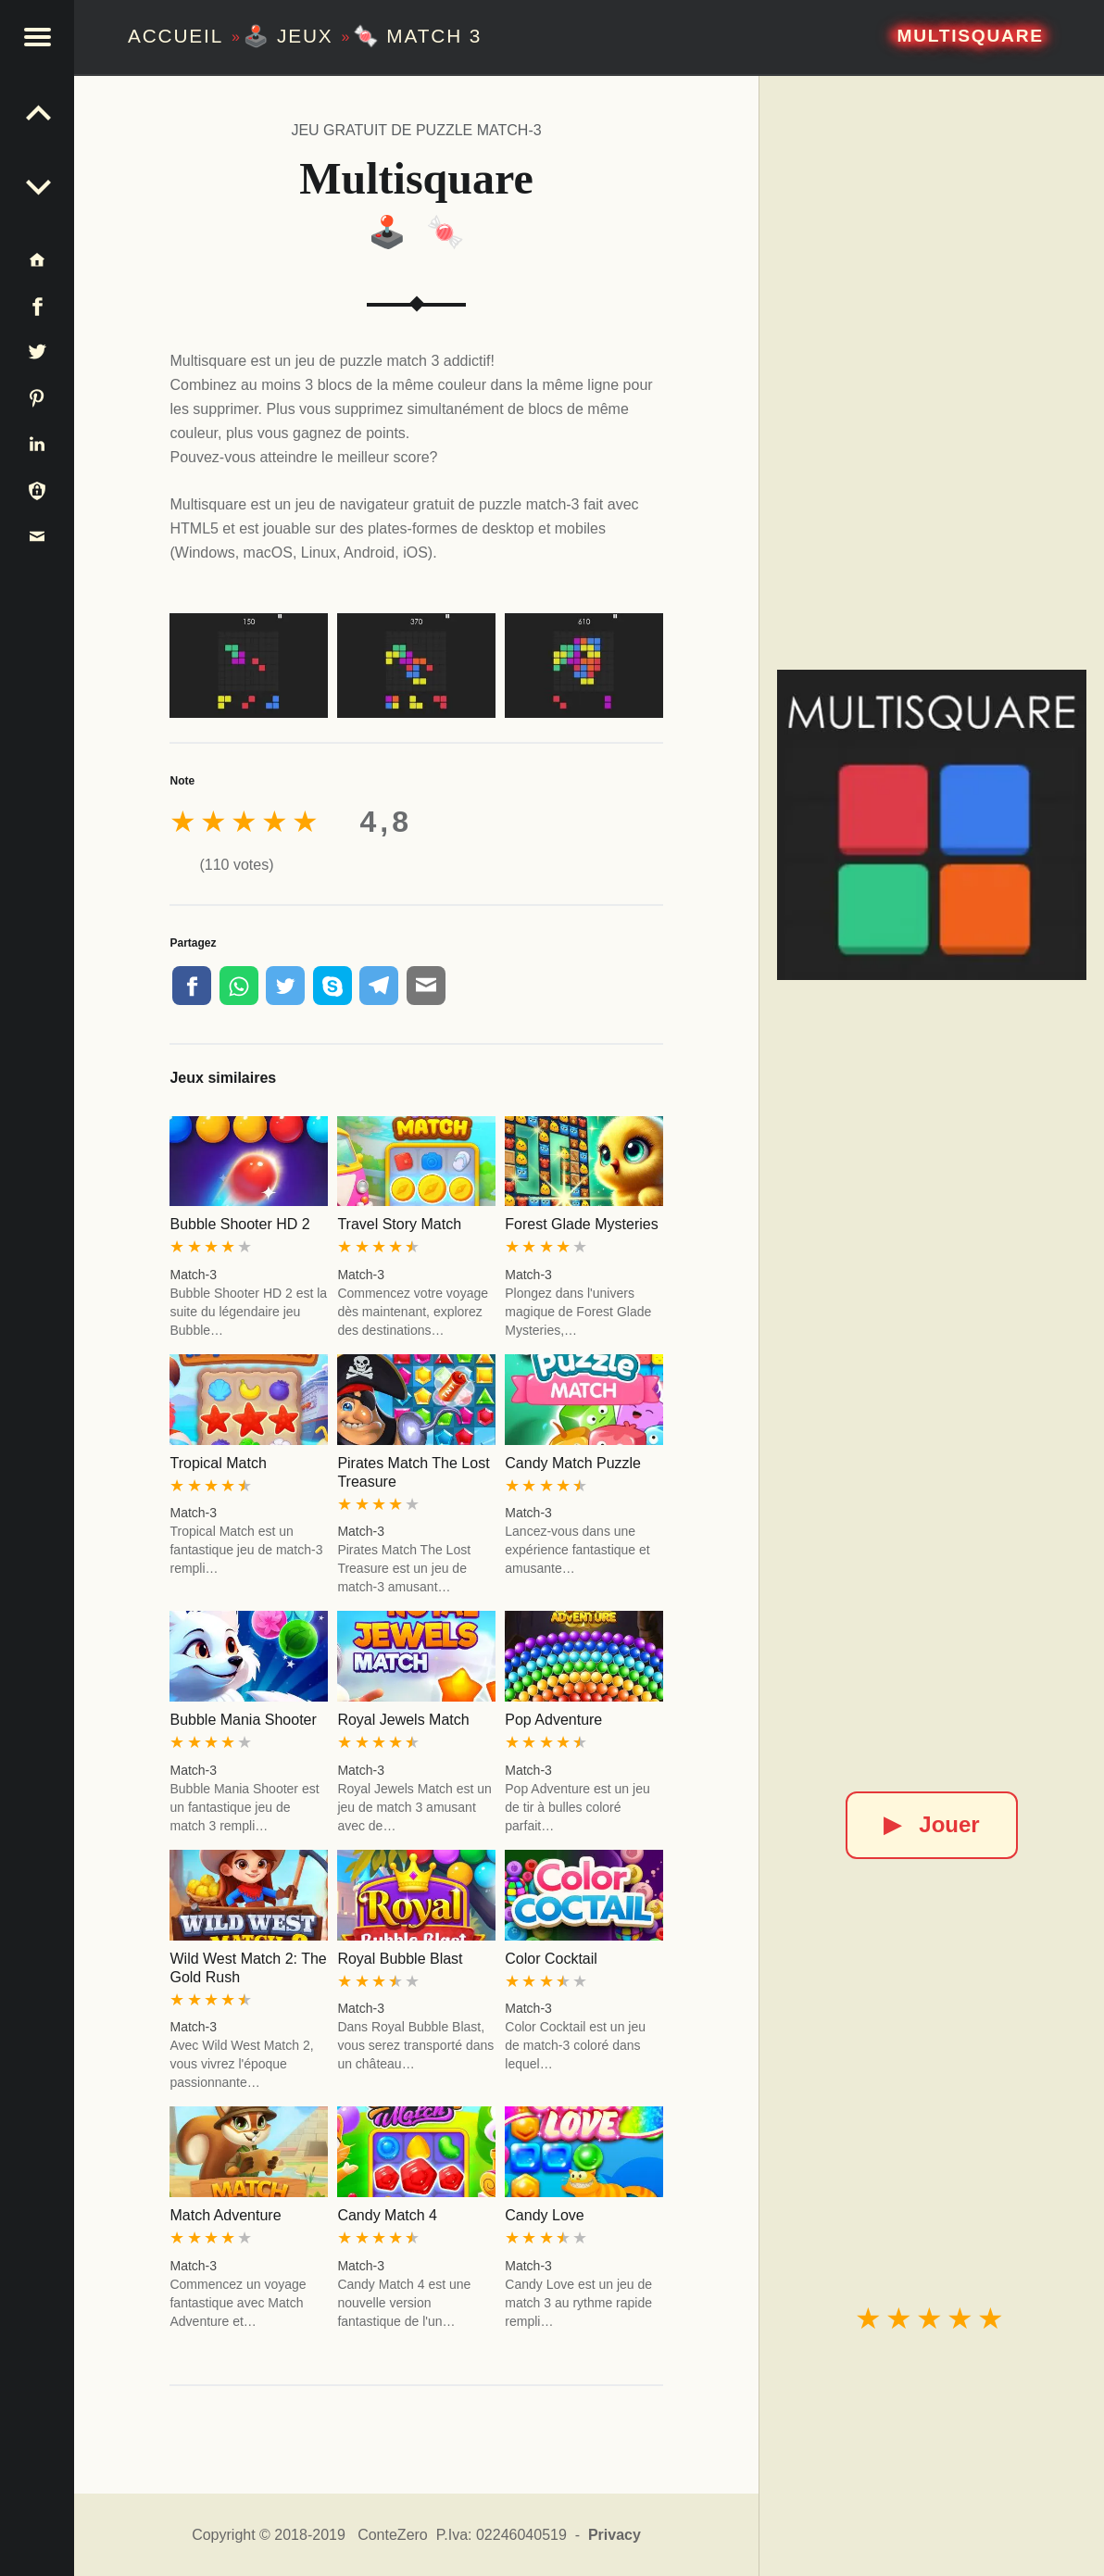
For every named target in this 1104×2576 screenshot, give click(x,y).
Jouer (931, 1824)
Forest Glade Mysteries (581, 1224)
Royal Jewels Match (403, 1720)
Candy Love (544, 2215)
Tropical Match (217, 1463)
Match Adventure (225, 2215)
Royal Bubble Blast (399, 1959)
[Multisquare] (932, 825)
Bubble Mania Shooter (242, 1720)
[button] (37, 37)
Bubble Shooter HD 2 (239, 1224)
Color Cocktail (551, 1959)
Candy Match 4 (387, 2215)
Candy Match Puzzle (573, 1463)
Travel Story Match (399, 1224)
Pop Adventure (553, 1720)
